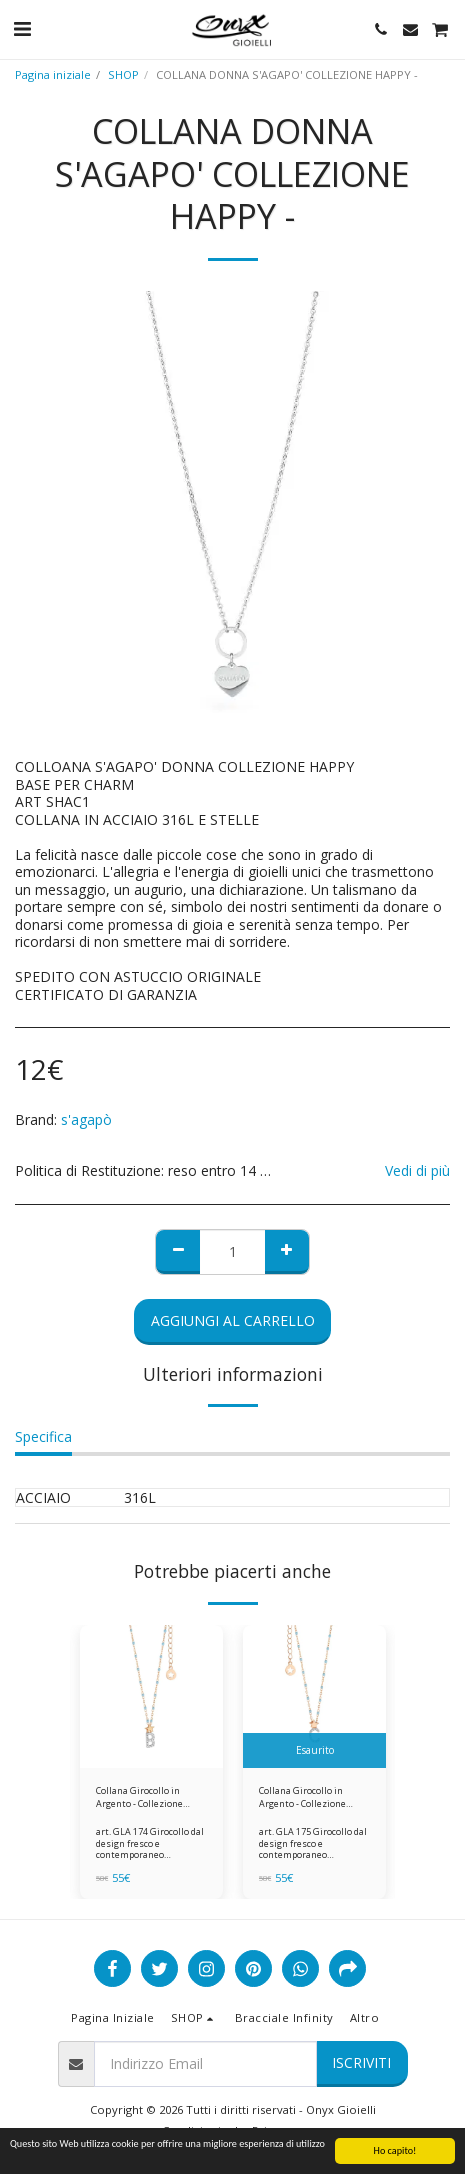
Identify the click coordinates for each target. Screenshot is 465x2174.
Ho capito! (395, 2151)
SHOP (123, 74)
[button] (22, 28)
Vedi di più (417, 1171)
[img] (151, 1696)
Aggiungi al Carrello (233, 1320)
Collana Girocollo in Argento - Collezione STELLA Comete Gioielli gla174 (145, 1797)
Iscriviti (361, 2062)
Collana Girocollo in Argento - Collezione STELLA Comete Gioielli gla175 (308, 1797)
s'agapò (86, 1119)
